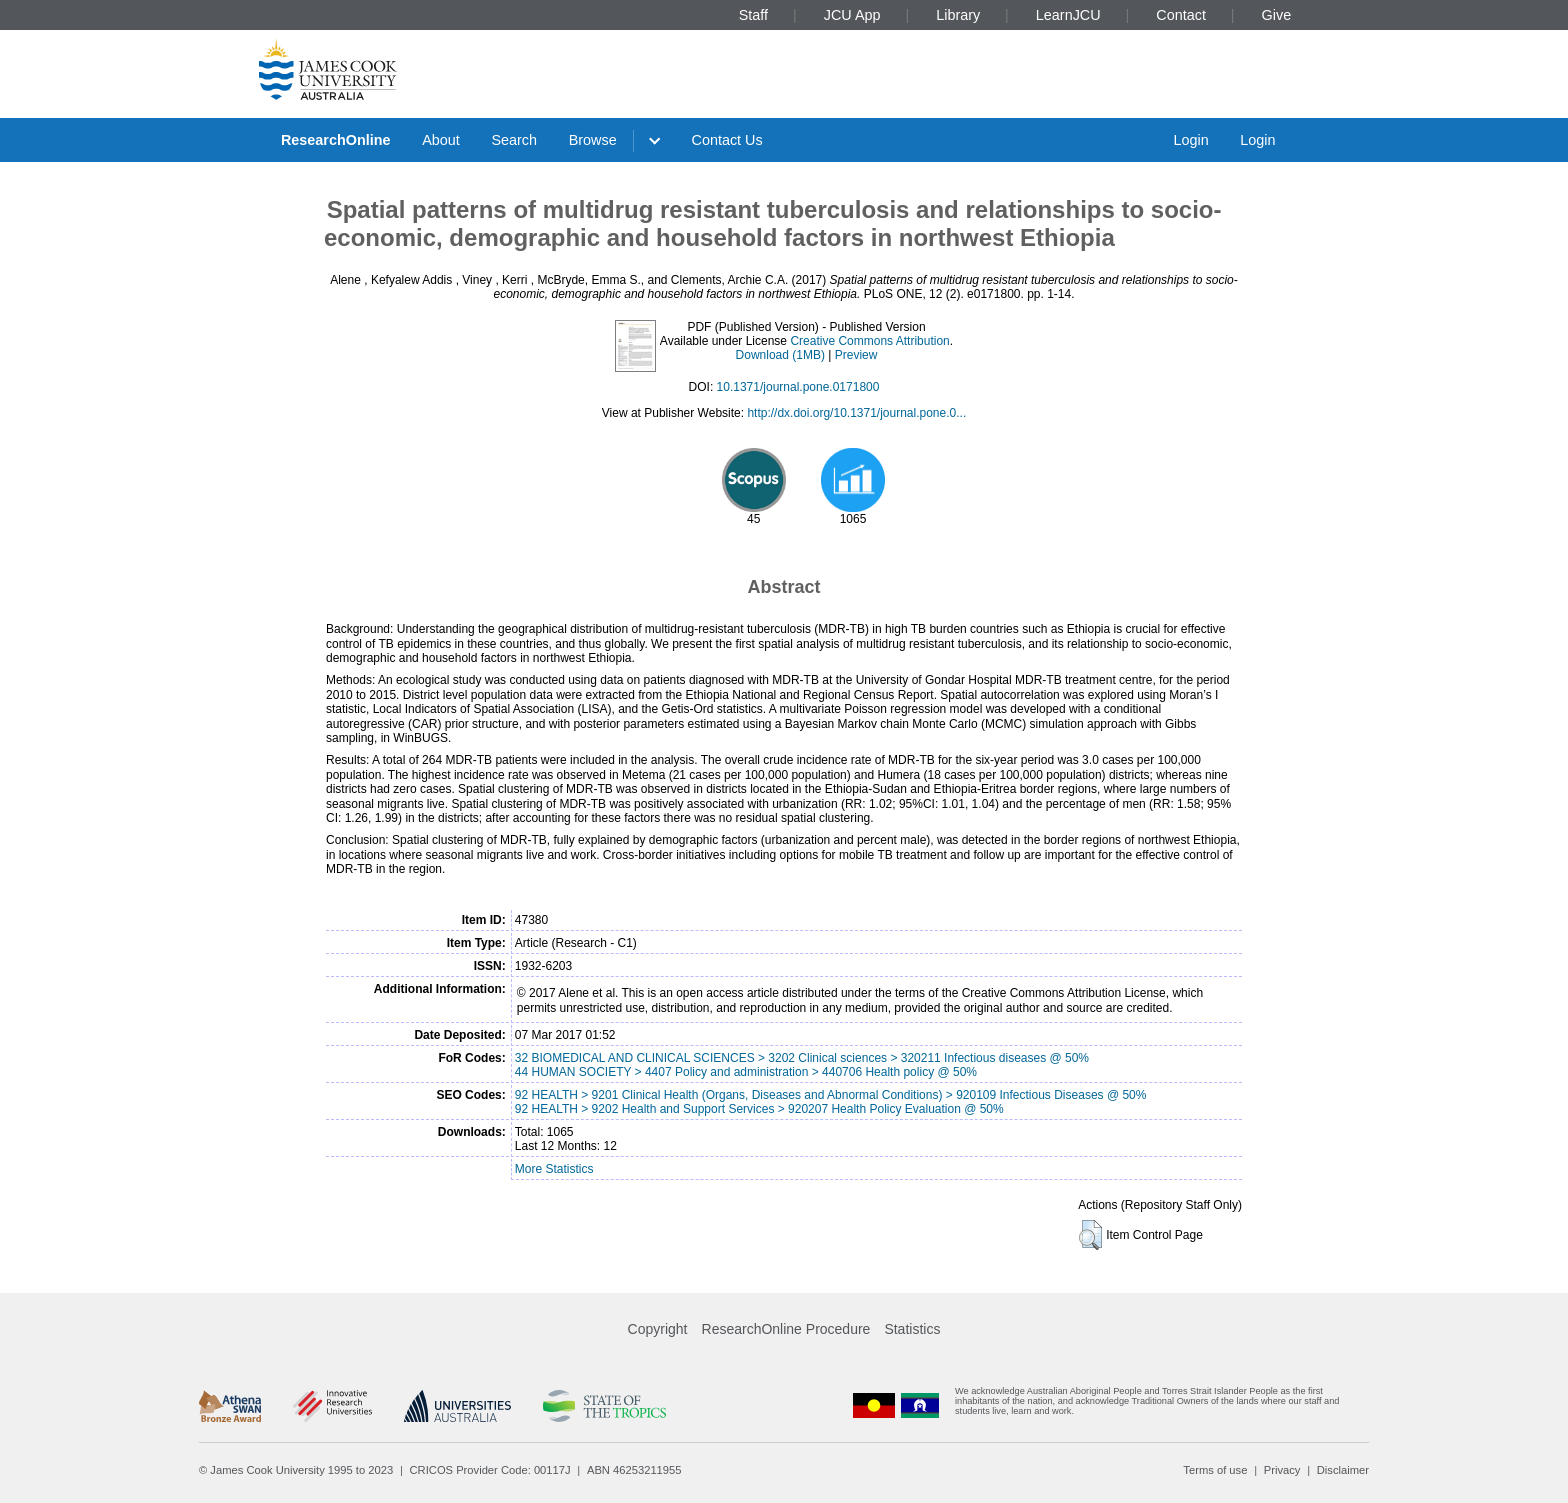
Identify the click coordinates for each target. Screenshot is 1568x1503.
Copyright (658, 1329)
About (441, 140)
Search (514, 140)
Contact (1181, 15)
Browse (593, 140)
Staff (753, 15)
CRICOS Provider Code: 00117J (490, 1470)
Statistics (912, 1329)
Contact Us (727, 140)
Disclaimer (1343, 1470)
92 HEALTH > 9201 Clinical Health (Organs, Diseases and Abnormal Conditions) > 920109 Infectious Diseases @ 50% (831, 1095)
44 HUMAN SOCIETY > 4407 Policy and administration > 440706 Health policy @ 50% (746, 1072)
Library (958, 15)
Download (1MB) (780, 355)
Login (1190, 140)
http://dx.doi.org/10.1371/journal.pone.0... (856, 413)
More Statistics (554, 1169)
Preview (856, 355)
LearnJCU (1068, 15)
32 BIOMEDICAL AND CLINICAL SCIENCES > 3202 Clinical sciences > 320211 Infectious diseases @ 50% (802, 1058)
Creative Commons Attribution (869, 341)
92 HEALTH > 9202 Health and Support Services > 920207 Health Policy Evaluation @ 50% (759, 1109)
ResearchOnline (336, 140)
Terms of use (1215, 1470)
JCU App (852, 15)
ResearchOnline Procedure (786, 1329)
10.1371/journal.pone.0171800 (798, 387)
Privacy (1282, 1470)
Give (1277, 15)
